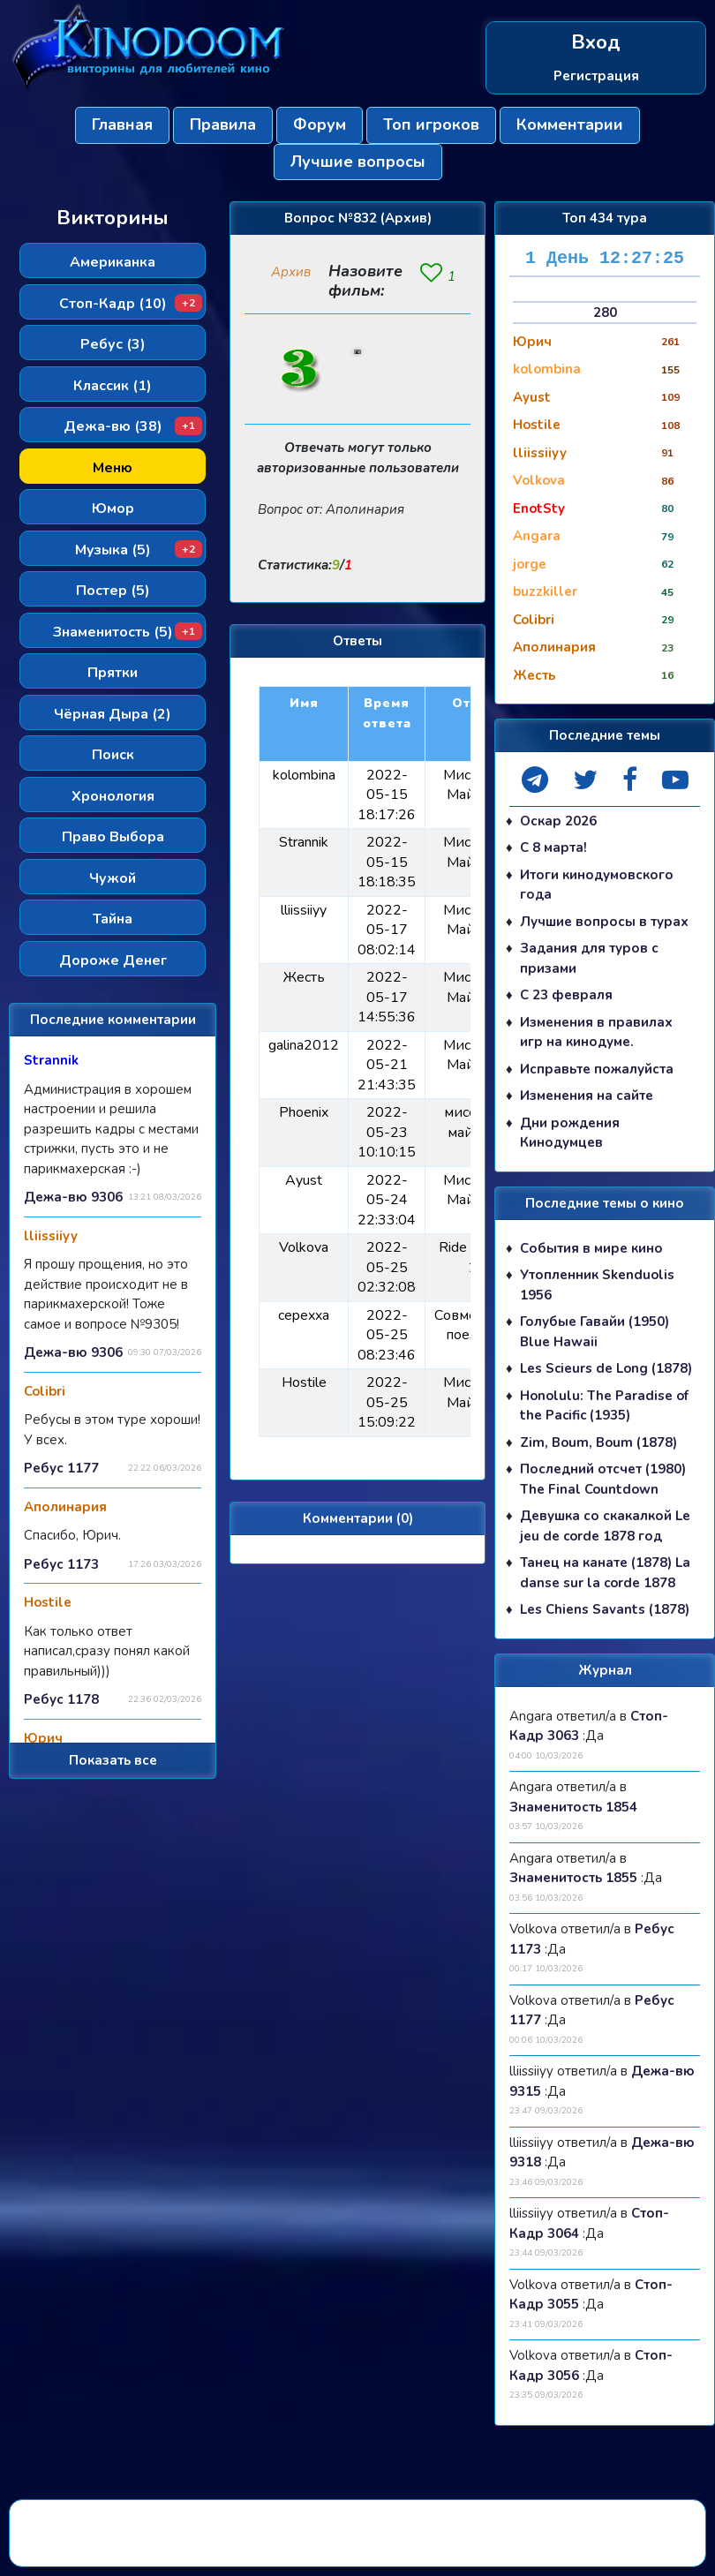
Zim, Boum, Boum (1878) (598, 1442)
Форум (319, 124)
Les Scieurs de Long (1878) (606, 1368)
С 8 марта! (553, 847)
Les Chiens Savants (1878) (604, 1609)
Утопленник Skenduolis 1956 (597, 1285)
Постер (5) (113, 590)
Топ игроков (431, 124)
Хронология (113, 796)
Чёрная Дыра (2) (112, 714)
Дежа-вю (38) (133, 426)
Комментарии (569, 124)
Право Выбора (113, 837)
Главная (122, 124)
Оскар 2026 (558, 821)
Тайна (112, 919)
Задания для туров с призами (589, 958)
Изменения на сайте (586, 1095)
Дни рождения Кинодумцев (570, 1133)
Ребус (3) (113, 344)
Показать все (113, 1760)
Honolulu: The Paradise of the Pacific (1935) (604, 1406)
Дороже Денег (113, 960)
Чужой (112, 878)
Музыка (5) (139, 550)
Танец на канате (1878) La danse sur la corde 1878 (605, 1573)
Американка (112, 262)
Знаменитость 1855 (573, 1878)
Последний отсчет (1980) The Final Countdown (603, 1479)
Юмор (113, 508)
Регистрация (596, 76)
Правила (223, 124)
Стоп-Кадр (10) (131, 303)
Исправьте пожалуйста (597, 1069)
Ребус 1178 (61, 1699)
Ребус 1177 (61, 1468)
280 (605, 312)
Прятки (112, 672)
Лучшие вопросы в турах (604, 921)
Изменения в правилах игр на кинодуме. (596, 1032)
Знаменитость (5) (128, 632)
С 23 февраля (566, 995)
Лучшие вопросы (357, 161)
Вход (596, 43)
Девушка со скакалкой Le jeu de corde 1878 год (605, 1526)
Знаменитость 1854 (573, 1807)
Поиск (113, 755)
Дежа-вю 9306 (73, 1197)
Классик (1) (112, 385)
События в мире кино (591, 1248)
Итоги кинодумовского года (597, 885)
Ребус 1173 (61, 1564)
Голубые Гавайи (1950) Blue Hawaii (594, 1332)
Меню (112, 468)
